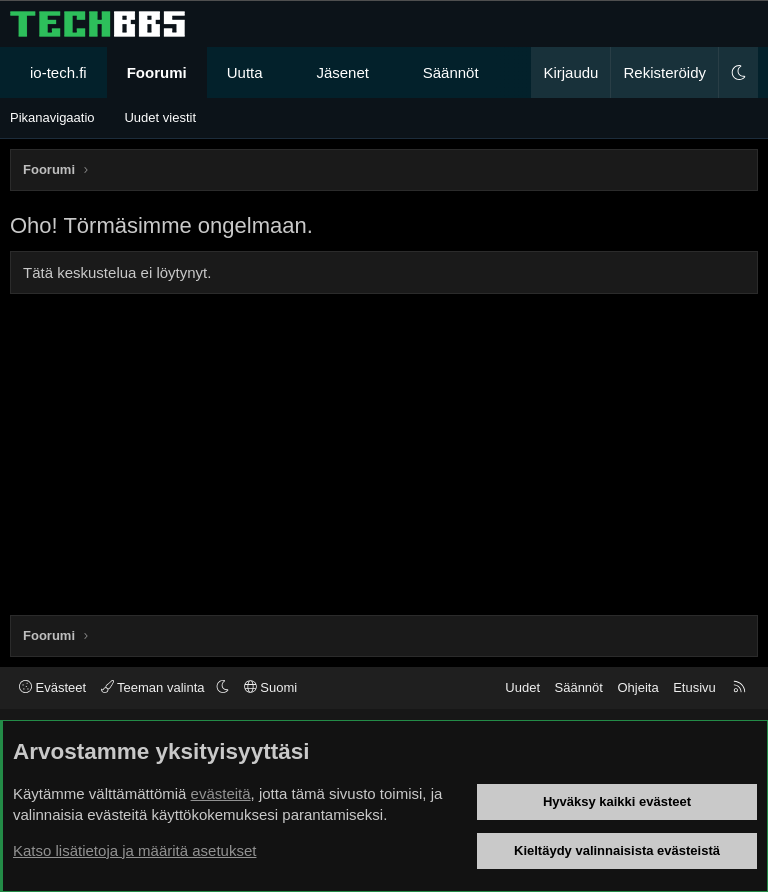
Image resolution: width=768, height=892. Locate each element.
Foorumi (157, 72)
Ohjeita (637, 687)
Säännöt (451, 72)
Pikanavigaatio (52, 117)
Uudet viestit (160, 117)
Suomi (270, 687)
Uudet (522, 687)
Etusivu (694, 687)
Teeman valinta (154, 687)
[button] (280, 72)
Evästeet (52, 687)
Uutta (245, 72)
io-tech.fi (58, 72)
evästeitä (221, 793)
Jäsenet (342, 72)
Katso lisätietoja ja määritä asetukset (134, 850)
